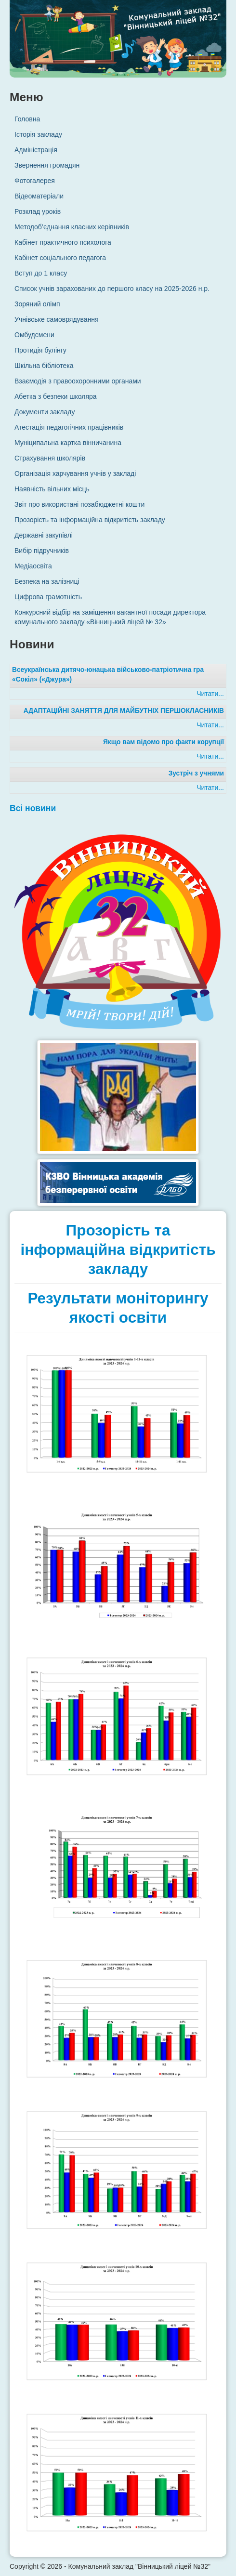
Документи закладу (44, 412)
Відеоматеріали (39, 196)
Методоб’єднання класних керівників (71, 227)
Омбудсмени (34, 335)
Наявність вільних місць (52, 489)
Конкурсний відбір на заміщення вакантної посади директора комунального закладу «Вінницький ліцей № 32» (110, 617)
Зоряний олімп (37, 304)
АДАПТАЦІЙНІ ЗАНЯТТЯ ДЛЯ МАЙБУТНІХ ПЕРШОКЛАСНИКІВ (124, 710)
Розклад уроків (37, 211)
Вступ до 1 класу (40, 273)
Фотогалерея (34, 180)
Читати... (210, 693)
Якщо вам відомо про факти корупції (163, 742)
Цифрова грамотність (48, 597)
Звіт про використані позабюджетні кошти (79, 504)
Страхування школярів (49, 458)
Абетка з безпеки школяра (55, 396)
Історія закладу (38, 134)
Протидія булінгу (40, 350)
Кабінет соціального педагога (60, 258)
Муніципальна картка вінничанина (67, 443)
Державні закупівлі (43, 535)
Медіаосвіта (33, 566)
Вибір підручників (41, 550)
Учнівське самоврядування (56, 319)
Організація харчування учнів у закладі (75, 473)
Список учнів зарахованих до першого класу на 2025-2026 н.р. (112, 288)
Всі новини (33, 808)
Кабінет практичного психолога (62, 242)
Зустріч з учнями (196, 773)
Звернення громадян (46, 165)
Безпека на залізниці (46, 581)
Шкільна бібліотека (43, 365)
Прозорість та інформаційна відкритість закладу (89, 520)
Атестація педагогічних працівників (68, 427)
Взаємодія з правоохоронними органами (77, 381)
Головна (27, 119)
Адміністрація (35, 150)
